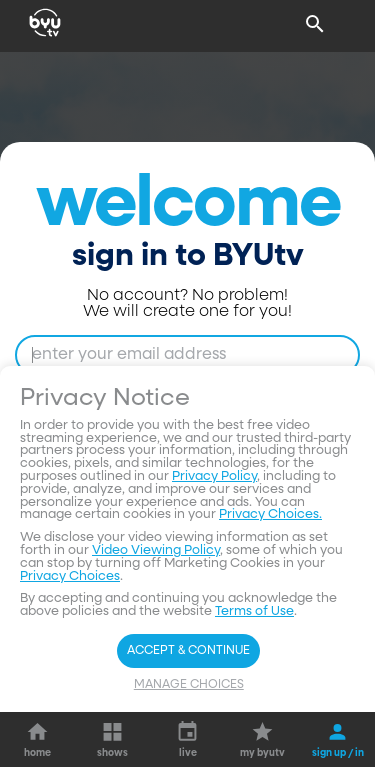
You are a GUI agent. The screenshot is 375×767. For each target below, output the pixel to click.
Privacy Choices (70, 576)
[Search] (315, 24)
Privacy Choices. (270, 514)
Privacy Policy (214, 476)
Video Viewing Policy (156, 550)
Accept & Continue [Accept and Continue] (188, 651)
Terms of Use (254, 611)
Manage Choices (189, 685)
